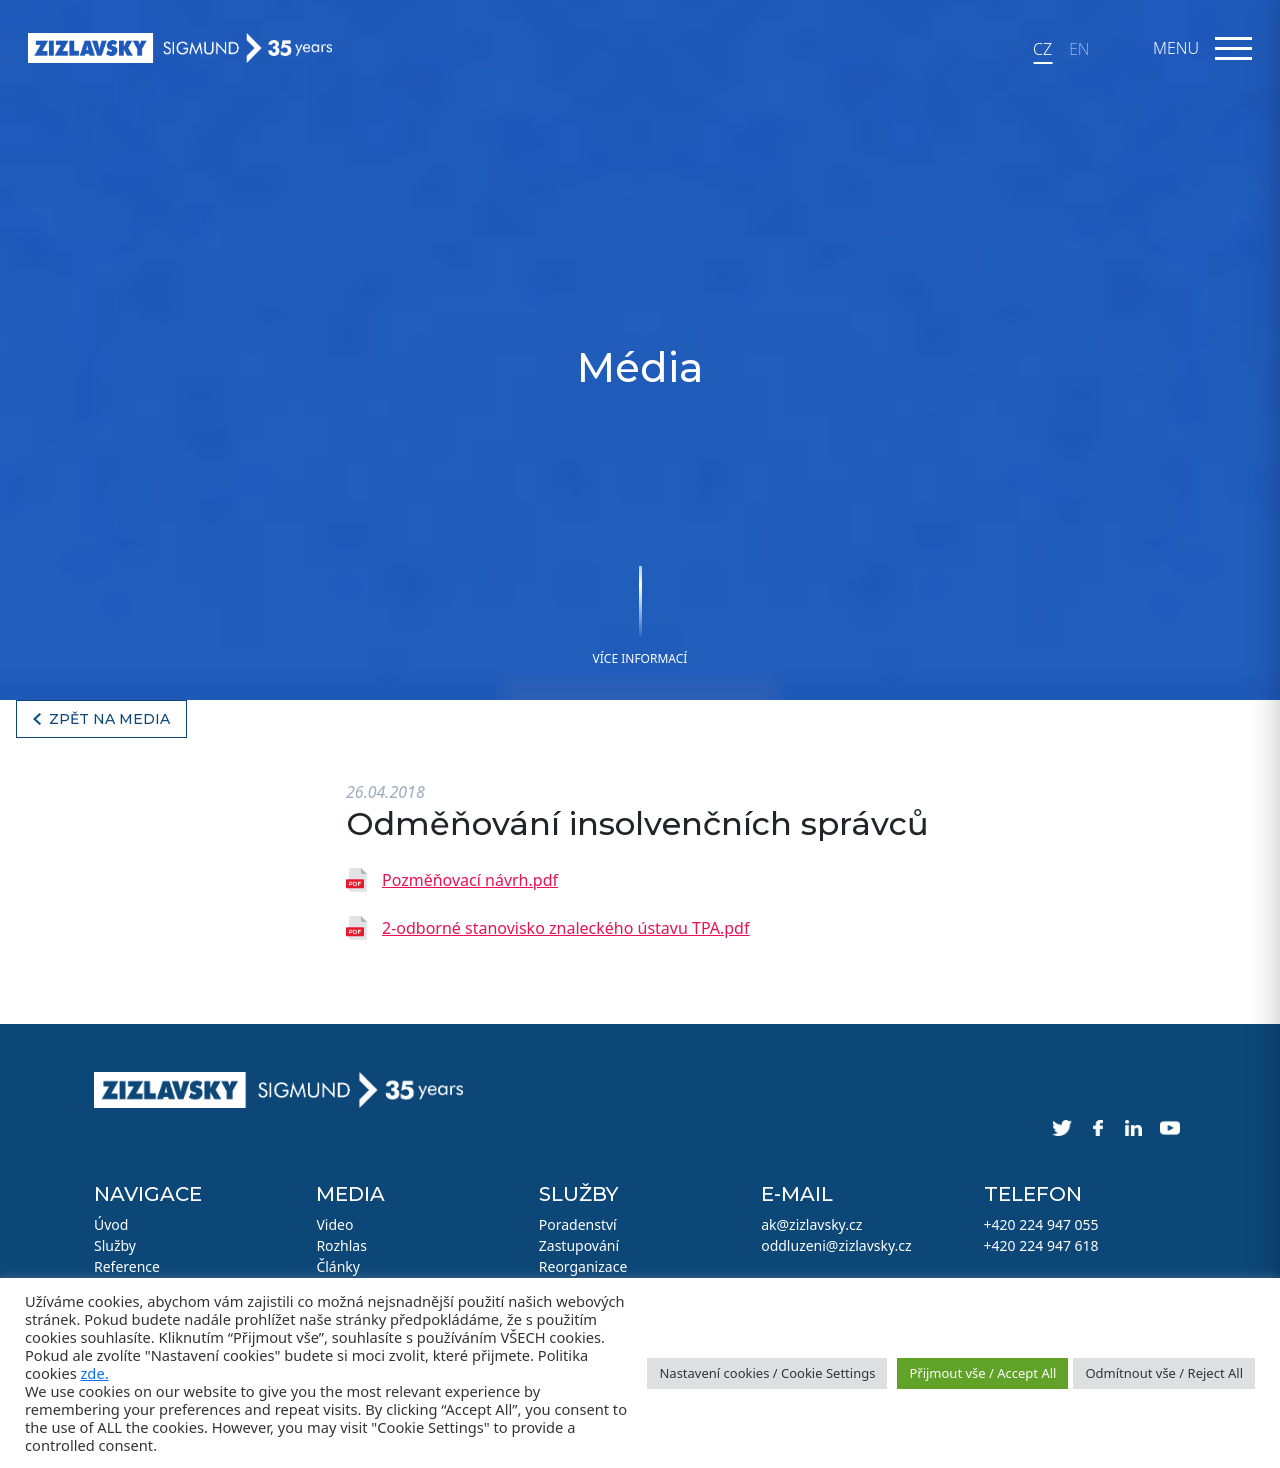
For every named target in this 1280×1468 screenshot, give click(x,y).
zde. (94, 1373)
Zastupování (579, 1245)
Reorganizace (583, 1266)
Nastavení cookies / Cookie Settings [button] (767, 1373)
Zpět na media (109, 719)
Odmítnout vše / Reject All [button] (1164, 1373)
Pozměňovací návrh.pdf (470, 880)
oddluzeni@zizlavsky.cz (836, 1245)
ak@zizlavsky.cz (811, 1224)
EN (1079, 49)
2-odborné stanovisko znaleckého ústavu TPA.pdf (565, 928)
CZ (1042, 49)
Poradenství (578, 1224)
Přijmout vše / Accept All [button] (982, 1373)
